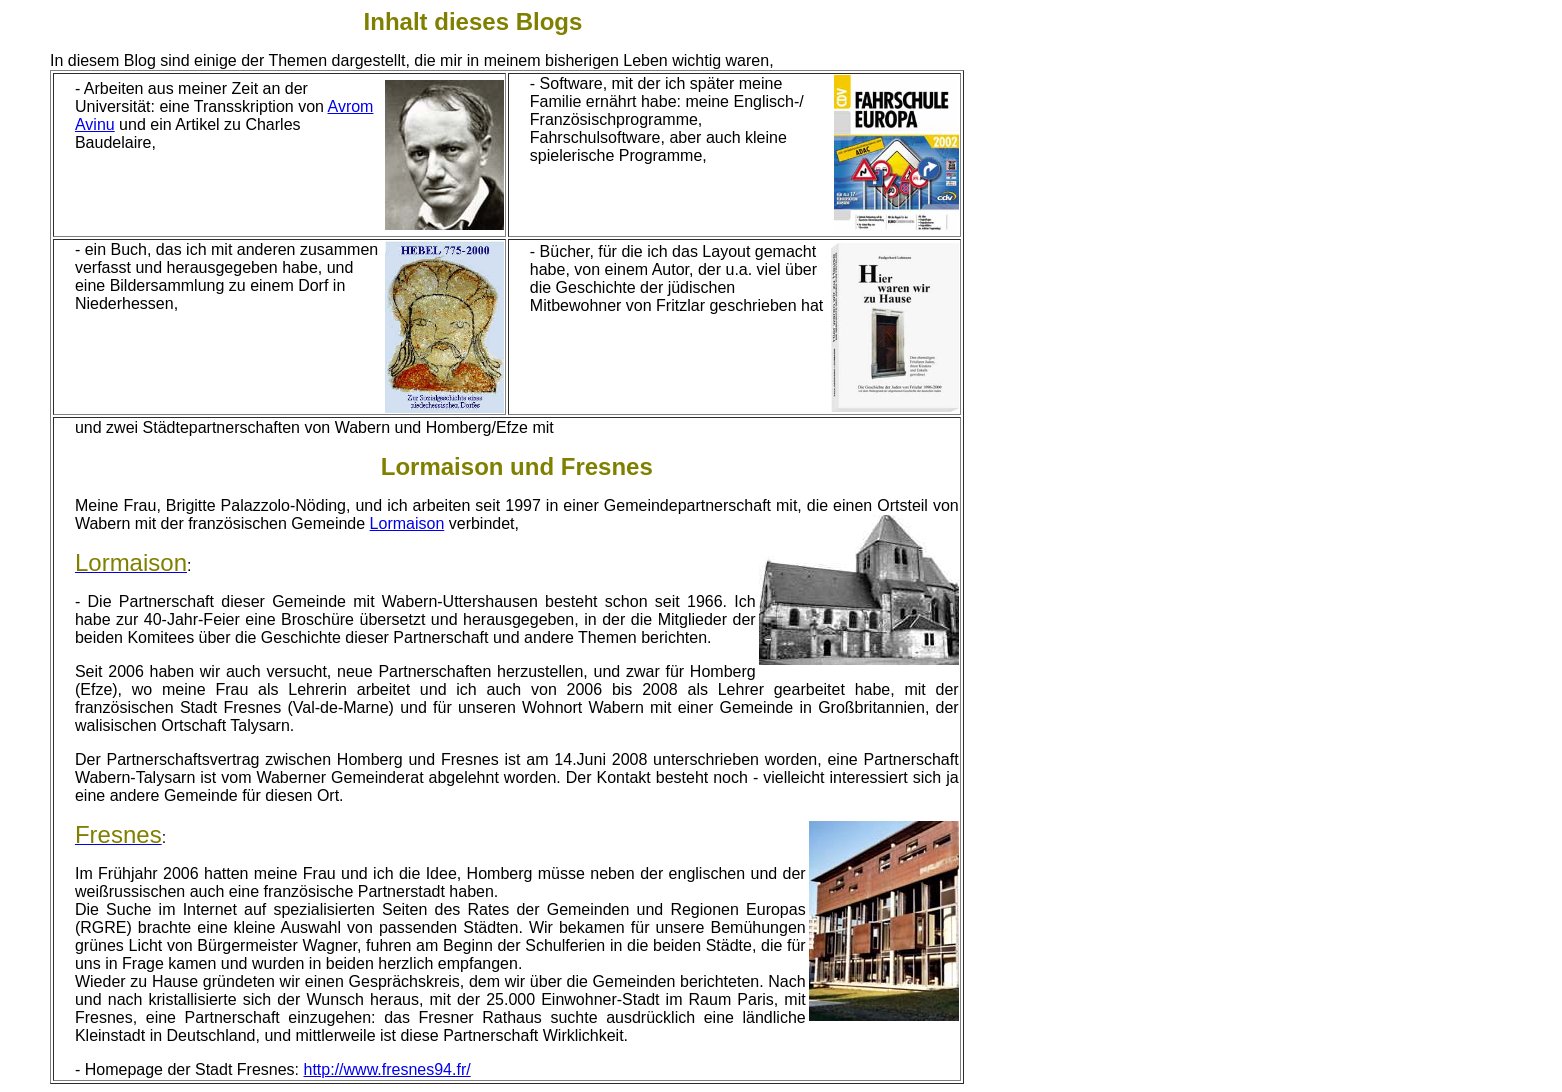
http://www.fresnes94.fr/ (387, 1069)
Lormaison (407, 523)
